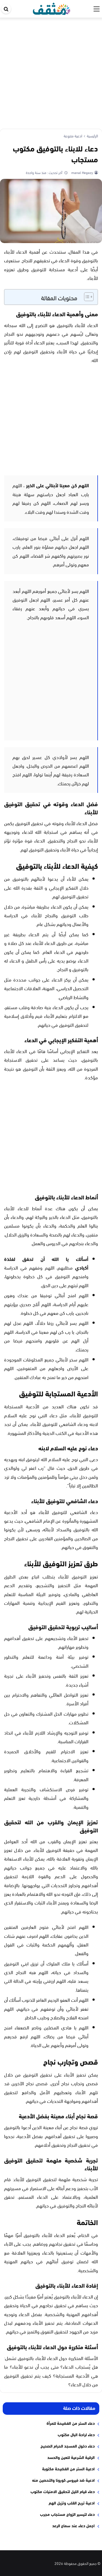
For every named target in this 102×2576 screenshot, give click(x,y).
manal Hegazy (81, 172)
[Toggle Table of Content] (86, 296)
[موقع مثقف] (52, 8)
